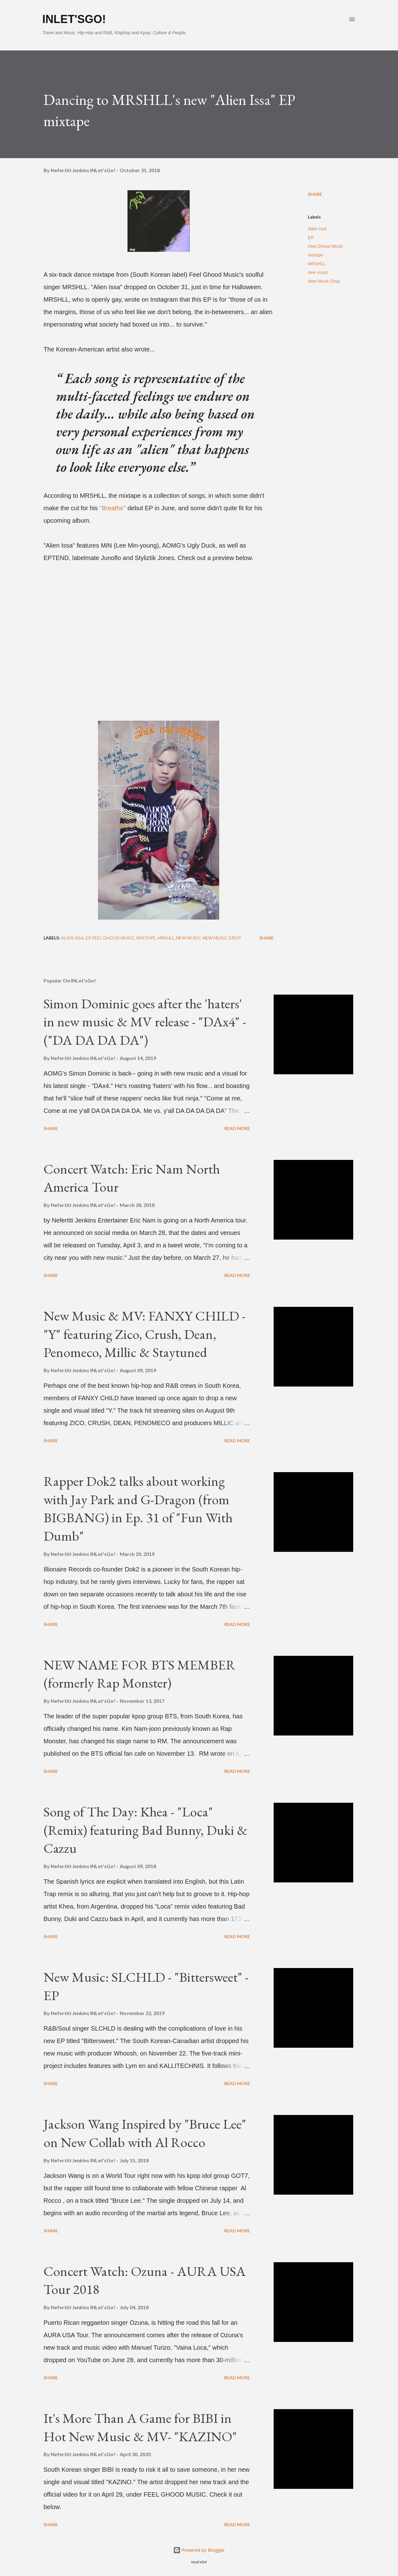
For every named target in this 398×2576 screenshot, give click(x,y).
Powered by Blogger (199, 2550)
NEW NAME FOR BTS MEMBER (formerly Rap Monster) (139, 1674)
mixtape (315, 254)
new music (318, 272)
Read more (237, 1128)
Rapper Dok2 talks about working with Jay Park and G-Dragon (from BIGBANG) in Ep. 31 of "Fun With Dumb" (138, 1508)
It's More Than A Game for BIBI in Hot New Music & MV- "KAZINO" (140, 2427)
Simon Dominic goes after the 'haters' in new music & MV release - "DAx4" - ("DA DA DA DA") (145, 1022)
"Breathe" (113, 508)
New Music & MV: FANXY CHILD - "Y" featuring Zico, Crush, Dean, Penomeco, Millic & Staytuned (145, 1334)
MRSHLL (317, 263)
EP (311, 237)
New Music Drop (324, 281)
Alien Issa (317, 228)
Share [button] (315, 194)
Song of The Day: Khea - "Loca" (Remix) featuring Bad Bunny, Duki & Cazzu (146, 1830)
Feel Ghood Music (325, 246)
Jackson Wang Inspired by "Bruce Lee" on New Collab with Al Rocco (145, 2133)
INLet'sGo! (74, 19)
